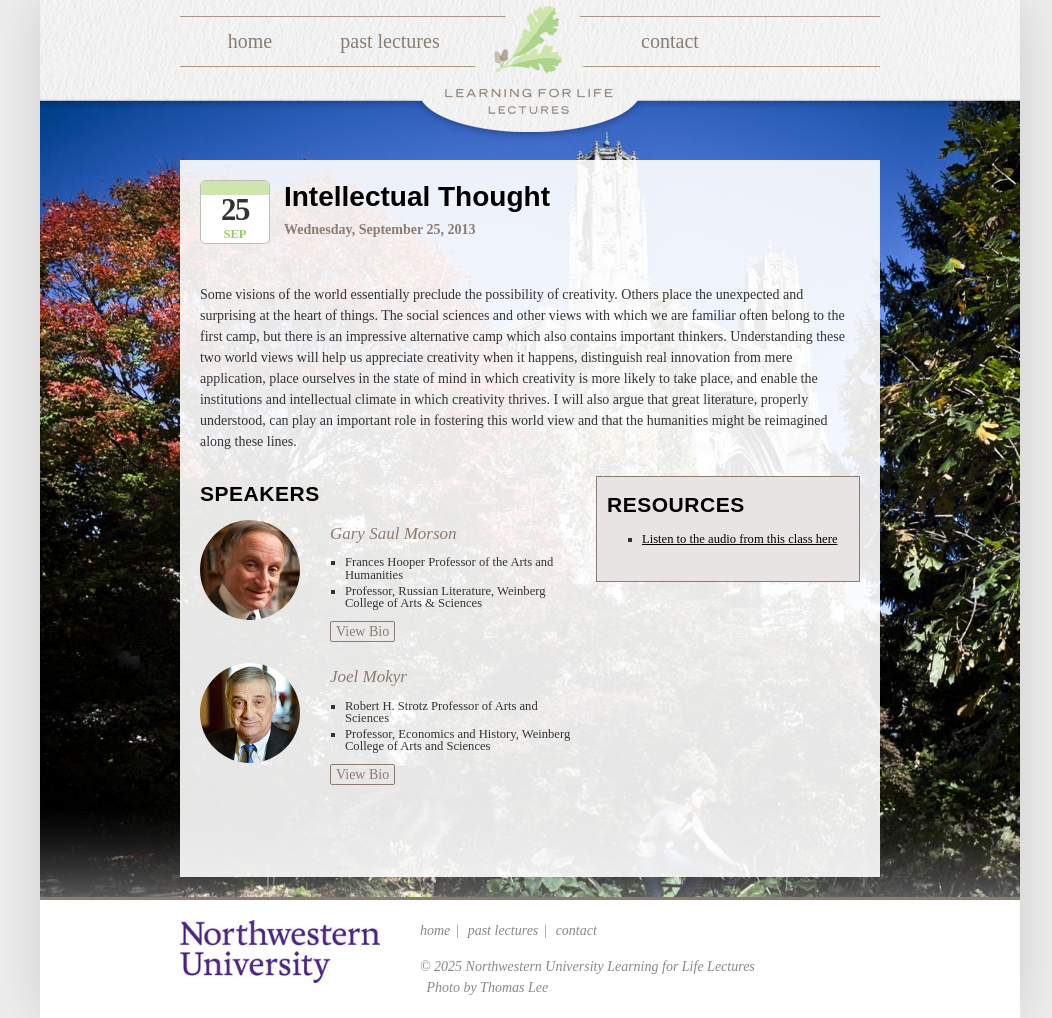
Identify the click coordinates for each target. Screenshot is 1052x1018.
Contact (670, 41)
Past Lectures (389, 41)
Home (250, 41)
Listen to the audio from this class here (740, 539)
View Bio (362, 631)
